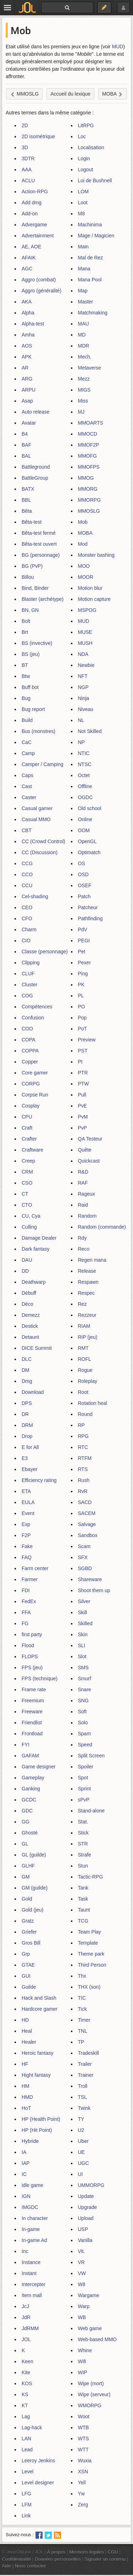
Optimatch (89, 852)
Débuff (29, 1293)
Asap (27, 401)
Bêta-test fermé (39, 533)
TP (81, 2042)
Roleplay (87, 1381)
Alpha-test (33, 324)
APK (27, 357)
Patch (84, 896)
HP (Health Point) (41, 2119)
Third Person (92, 1965)
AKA (27, 302)
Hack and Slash (39, 1998)
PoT (82, 1028)
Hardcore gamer (39, 2009)
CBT (27, 830)
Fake (27, 1546)
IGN (26, 2196)
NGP (83, 687)
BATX (28, 489)
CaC (27, 742)
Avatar (29, 423)
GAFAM (30, 1755)
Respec (86, 1293)
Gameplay (33, 1777)
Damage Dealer (39, 1238)
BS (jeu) (31, 654)
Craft (27, 1128)
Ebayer (29, 1469)
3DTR (28, 158)
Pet (81, 951)
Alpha (28, 313)
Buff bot (30, 687)
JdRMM (30, 2328)
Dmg (27, 1381)
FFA (26, 1612)
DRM (27, 1425)
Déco (27, 1304)
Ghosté (30, 1833)
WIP (82, 2372)
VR (81, 2262)
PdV (82, 929)
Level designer (38, 2482)
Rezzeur (87, 1315)
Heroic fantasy (37, 2053)
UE (81, 2152)
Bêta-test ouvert (39, 544)
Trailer (85, 2064)
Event (28, 1513)
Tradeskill (88, 2053)
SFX (83, 1557)
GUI (26, 1976)
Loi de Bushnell (95, 180)
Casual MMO (36, 819)
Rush (84, 1480)
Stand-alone (91, 1811)
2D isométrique (38, 136)
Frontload (32, 1733)
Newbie (86, 665)
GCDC (29, 1799)
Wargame (88, 2295)
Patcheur (88, 907)
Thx (82, 1976)
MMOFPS (89, 467)
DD (25, 1271)
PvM (83, 1117)
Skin (83, 1634)
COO (27, 1028)
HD (25, 2020)
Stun (83, 1866)
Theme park (91, 1954)
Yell (82, 2482)
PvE (82, 1106)
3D (25, 147)
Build (27, 720)
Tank (83, 1888)
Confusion (33, 1017)
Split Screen (91, 1755)
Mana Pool (90, 279)
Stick (83, 1833)
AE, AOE (31, 246)
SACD (85, 1502)
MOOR (86, 577)
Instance (31, 2262)
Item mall (32, 2295)
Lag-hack (32, 2427)
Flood (28, 1645)
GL (25, 1844)
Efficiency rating (39, 1480)
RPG (83, 1436)
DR (25, 1414)
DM (25, 1370)
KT (25, 2405)
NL (81, 720)
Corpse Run (35, 1095)
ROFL (84, 1359)
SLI (81, 1645)
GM (26, 1877)
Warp (84, 2306)
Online (85, 819)
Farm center (35, 1568)
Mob (83, 522)
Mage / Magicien (96, 235)
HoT (26, 2108)
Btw (26, 676)
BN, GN (30, 610)
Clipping (31, 962)
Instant (29, 2273)
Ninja (83, 698)
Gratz (28, 1921)
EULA (28, 1502)
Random (87, 1216)
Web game (90, 2328)
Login (84, 158)
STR (83, 1844)
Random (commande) (102, 1227)
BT (25, 665)
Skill (82, 1612)
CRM (27, 1172)
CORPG (31, 1084)
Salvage (87, 1524)
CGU (113, 2552)
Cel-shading (35, 896)
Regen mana (92, 1260)
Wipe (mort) (91, 2383)
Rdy (82, 1238)
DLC (27, 1359)
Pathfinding (90, 918)
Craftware (32, 1150)
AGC (27, 268)
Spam (84, 1733)
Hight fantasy (36, 2075)
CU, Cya (31, 1216)
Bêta (27, 511)
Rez (82, 1304)
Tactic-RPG (90, 1877)
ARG (27, 379)
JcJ (25, 2306)
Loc (82, 136)
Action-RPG (35, 191)
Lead (27, 2449)
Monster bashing (96, 555)
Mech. (85, 357)
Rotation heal (92, 1403)
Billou (28, 577)
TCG (83, 1921)
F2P (26, 1535)
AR (25, 368)
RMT (83, 1348)
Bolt (26, 621)
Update (86, 2196)
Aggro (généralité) (41, 290)
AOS (27, 346)
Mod (83, 544)
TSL (82, 2097)
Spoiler (86, 1766)
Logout (85, 169)
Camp (28, 753)
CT (25, 1194)
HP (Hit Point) (37, 2130)
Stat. (83, 1822)
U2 (81, 2130)
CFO (27, 918)
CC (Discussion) (39, 852)
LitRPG (86, 125)
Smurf (84, 1678)
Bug (26, 698)
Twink (84, 2108)
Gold (27, 1899)
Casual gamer (37, 808)
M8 (81, 213)
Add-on (30, 213)
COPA (28, 1039)
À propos (56, 2552)
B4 (25, 434)
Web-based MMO (97, 2339)
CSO (27, 1183)
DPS (27, 1403)
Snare (84, 1689)
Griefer (29, 1932)
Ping (83, 973)
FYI (25, 1744)
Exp (26, 1524)
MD (82, 335)
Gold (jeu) (32, 1910)
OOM (84, 830)
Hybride (30, 2141)
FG (25, 1623)
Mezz (84, 379)
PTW (83, 1084)
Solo (83, 1722)
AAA (27, 169)
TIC (82, 1998)
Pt (80, 1062)
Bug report (33, 709)
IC (24, 2174)
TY (81, 2119)
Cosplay (31, 1106)
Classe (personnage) (45, 951)
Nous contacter (30, 2566)
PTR (83, 1073)
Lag (26, 2416)
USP (83, 2229)
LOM (83, 191)
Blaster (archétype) (42, 599)
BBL (26, 500)
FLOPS (30, 1656)
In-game (31, 2229)
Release (87, 1271)
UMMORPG (91, 2185)
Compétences (37, 1006)
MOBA (85, 533)
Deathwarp (34, 1282)
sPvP (84, 1799)
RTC (83, 1447)
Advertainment (38, 235)
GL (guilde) (34, 1855)
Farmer (30, 1579)
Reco (84, 1249)
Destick (30, 1326)
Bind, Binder (35, 588)
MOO (84, 566)
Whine (85, 2350)
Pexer (84, 962)
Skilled (85, 1623)
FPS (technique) (39, 1678)
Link (26, 2515)
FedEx (29, 1601)
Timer (84, 2020)
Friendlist (32, 1722)
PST (83, 1050)
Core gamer (35, 1073)
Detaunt (30, 1337)
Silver (84, 1601)
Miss (83, 401)
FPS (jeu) (32, 1667)
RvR (83, 1491)
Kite (26, 2372)
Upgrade (87, 2207)
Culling (29, 1227)
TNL (82, 2031)
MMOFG (87, 456)
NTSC (85, 764)
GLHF (28, 1866)
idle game (32, 2185)
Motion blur (90, 588)
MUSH (85, 643)
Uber (83, 2141)
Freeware (32, 1711)
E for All (30, 1447)
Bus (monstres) (38, 731)
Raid (83, 1205)
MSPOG (87, 610)
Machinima (90, 224)
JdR (26, 2317)
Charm (29, 929)
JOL (26, 2339)
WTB (83, 2427)
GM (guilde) (35, 1888)
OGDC (85, 797)
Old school (89, 808)
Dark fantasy (36, 1249)
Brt (25, 632)
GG (25, 1822)
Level (27, 2471)
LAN (26, 2438)
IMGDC (30, 2207)
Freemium (33, 1700)
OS (81, 863)
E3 (25, 1458)
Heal (27, 2031)
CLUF (28, 973)
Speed (85, 1744)
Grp (26, 1954)
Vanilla (85, 2240)
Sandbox (88, 1535)
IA (24, 2152)
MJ (81, 412)
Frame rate (34, 1689)
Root (83, 1392)
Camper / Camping (42, 764)
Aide (6, 2566)
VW (82, 2273)
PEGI (84, 940)
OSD (83, 874)
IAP (26, 2163)
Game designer (39, 1766)
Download (33, 1392)
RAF (83, 1183)
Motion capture (94, 599)
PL (81, 995)
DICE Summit (37, 1348)
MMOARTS (90, 423)
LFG (26, 2493)
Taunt (84, 1910)
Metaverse (89, 368)
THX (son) (89, 1987)
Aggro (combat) (39, 279)
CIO (26, 940)
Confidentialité (16, 2559)
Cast (27, 786)
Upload (86, 2218)
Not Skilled (90, 731)
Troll (83, 2086)
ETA (26, 1491)
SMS (83, 1667)
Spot (83, 1777)
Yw (81, 2493)
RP (81, 1425)
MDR (83, 346)
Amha (28, 335)
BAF (26, 445)
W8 (81, 2284)
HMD (27, 2097)
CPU (27, 1117)
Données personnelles (58, 2559)
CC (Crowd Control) (43, 841)
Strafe (84, 1855)
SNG (83, 1700)
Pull (82, 1095)
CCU (27, 885)
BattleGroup (35, 478)
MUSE (85, 632)
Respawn (88, 1282)
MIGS (84, 390)
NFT (83, 676)
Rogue (85, 1370)
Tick (82, 2009)
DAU (27, 1260)
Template (88, 1943)
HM (25, 2086)
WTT (83, 2449)
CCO (27, 874)
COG (27, 995)
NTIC (84, 753)
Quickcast (89, 1161)
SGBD (85, 1568)
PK (81, 984)
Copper (30, 1062)
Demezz (31, 1315)
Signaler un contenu (105, 2559)
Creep (28, 1161)
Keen (27, 2361)
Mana (84, 268)
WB (82, 2317)
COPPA (30, 1050)
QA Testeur (90, 1139)
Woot (83, 2416)
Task (83, 1899)
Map (83, 290)
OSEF (85, 885)
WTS (83, 2438)
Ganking (31, 1788)
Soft (82, 1711)
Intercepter (33, 2284)
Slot (82, 1656)
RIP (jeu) (88, 1337)
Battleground (36, 467)
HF (25, 2064)
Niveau (86, 709)
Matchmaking (92, 313)
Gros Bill (31, 1943)
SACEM (87, 1513)
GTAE (28, 1965)
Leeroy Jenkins (38, 2460)
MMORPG (89, 500)
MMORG (88, 489)
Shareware (90, 1579)
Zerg (83, 2504)
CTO (27, 1205)
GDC (27, 1811)
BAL (26, 456)
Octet (84, 775)
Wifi (82, 2361)
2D (25, 125)
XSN (83, 2471)
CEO (27, 907)
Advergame (34, 224)
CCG (27, 863)
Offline (85, 786)
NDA (83, 654)
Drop (27, 1436)
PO (81, 1006)
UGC (83, 2163)
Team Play (89, 1932)
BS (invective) (37, 643)
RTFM (85, 1458)
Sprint (84, 1788)
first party (32, 1634)
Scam (84, 1546)
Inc (25, 2251)
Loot (83, 202)
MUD (117, 46)
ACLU (28, 180)
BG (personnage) (41, 555)
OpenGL (87, 841)
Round (85, 1414)
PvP (82, 1128)
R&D (83, 1172)
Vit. (81, 2251)
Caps (27, 775)
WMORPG (89, 2405)
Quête (85, 1150)
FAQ (27, 1557)
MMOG (86, 478)
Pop (82, 1017)
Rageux (86, 1194)
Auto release (36, 412)
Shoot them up (94, 1590)
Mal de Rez (90, 257)
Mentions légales (86, 2552)
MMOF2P (88, 445)
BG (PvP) (32, 566)
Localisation (91, 147)
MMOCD (87, 434)
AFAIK (29, 257)
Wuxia (85, 2460)
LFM (27, 2504)
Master (85, 302)
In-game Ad (34, 2240)
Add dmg (31, 202)
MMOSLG (89, 511)
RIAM (84, 1326)
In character (35, 2218)
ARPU (28, 390)
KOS (27, 2383)
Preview (87, 1039)
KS (25, 2394)
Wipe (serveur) (94, 2394)
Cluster (29, 984)
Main (83, 246)
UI (80, 2174)
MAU (83, 324)
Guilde (29, 1987)
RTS (83, 1469)
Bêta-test (31, 522)
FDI (26, 1590)
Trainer (86, 2075)
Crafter (29, 1139)
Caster (29, 797)
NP (81, 742)
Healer (29, 2042)
